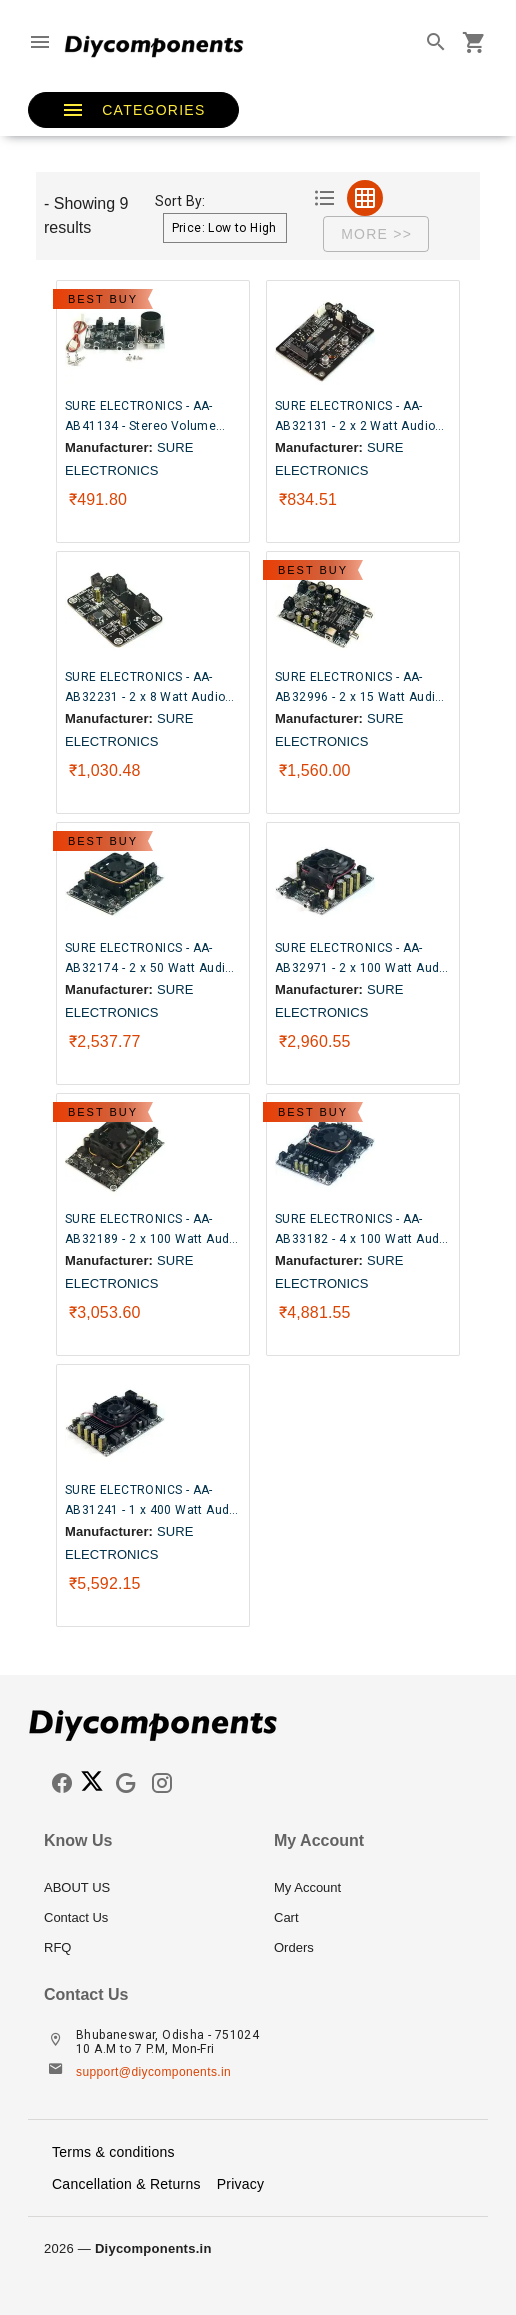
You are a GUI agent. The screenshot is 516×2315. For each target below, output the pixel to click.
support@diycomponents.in (153, 2072)
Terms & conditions (113, 2152)
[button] (133, 110)
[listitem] (143, 1888)
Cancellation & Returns (126, 2184)
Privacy (241, 2184)
